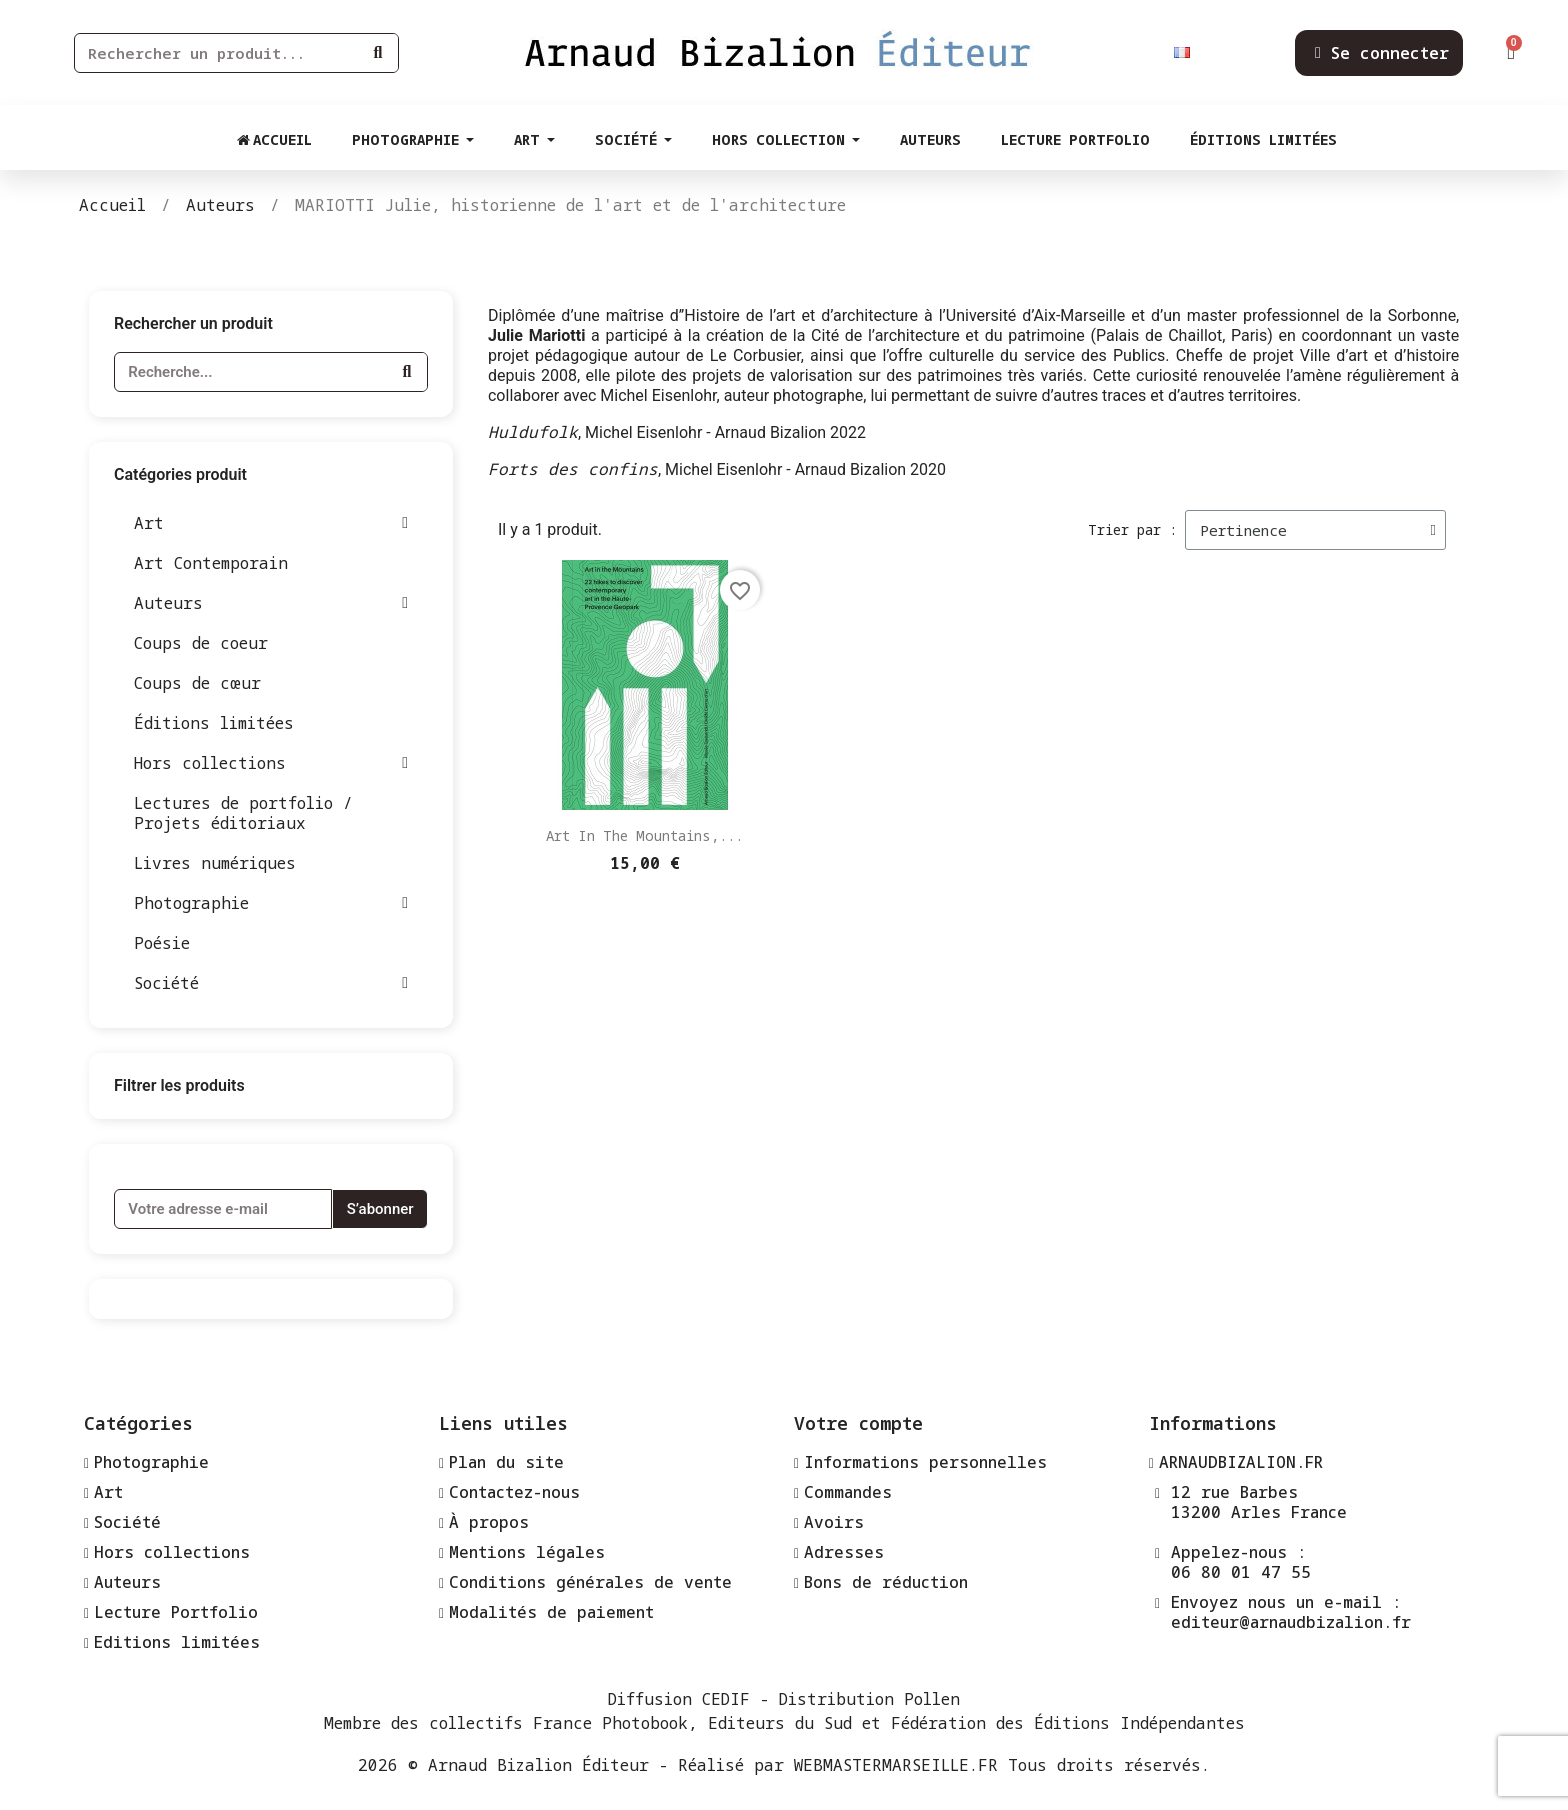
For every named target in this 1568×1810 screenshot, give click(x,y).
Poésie (162, 943)
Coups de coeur (201, 643)
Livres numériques (215, 863)
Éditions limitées (214, 723)
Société (271, 983)
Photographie (271, 903)
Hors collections (271, 763)
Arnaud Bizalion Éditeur (538, 1765)
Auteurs (271, 603)
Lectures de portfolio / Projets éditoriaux (243, 813)
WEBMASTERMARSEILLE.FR (896, 1765)
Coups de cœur (197, 683)
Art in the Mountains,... (644, 835)
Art (271, 523)
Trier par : (1132, 529)
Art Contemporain (211, 563)
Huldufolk (533, 432)
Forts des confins (573, 469)
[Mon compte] (1382, 53)
